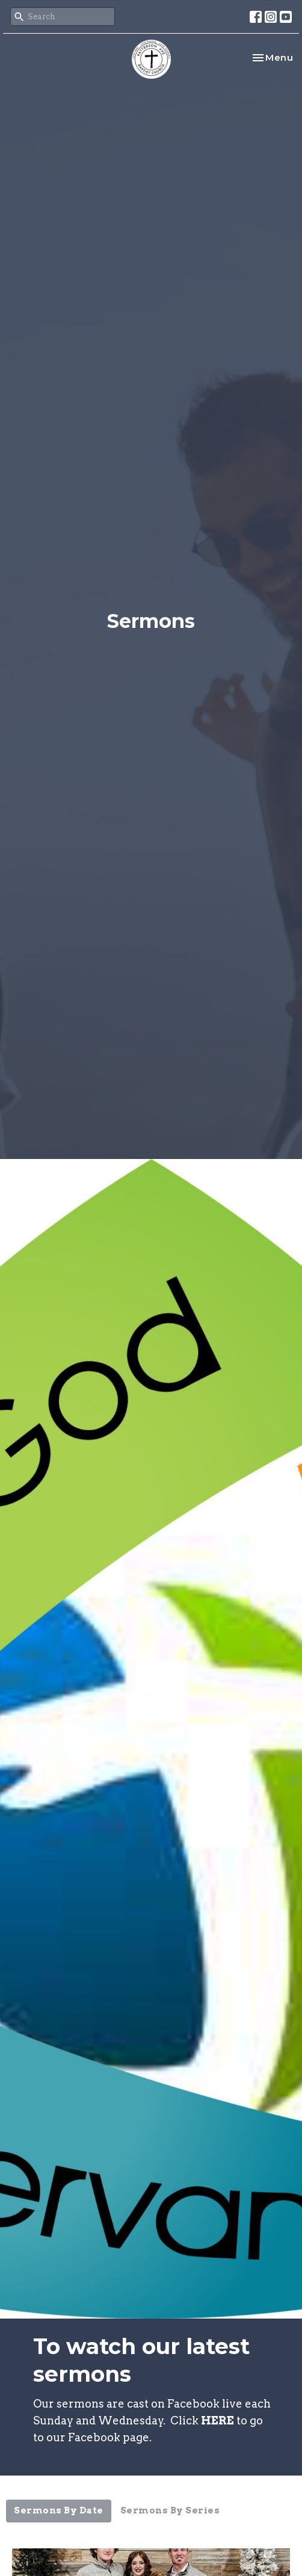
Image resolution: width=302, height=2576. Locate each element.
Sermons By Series (170, 2510)
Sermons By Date (58, 2510)
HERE (217, 2420)
